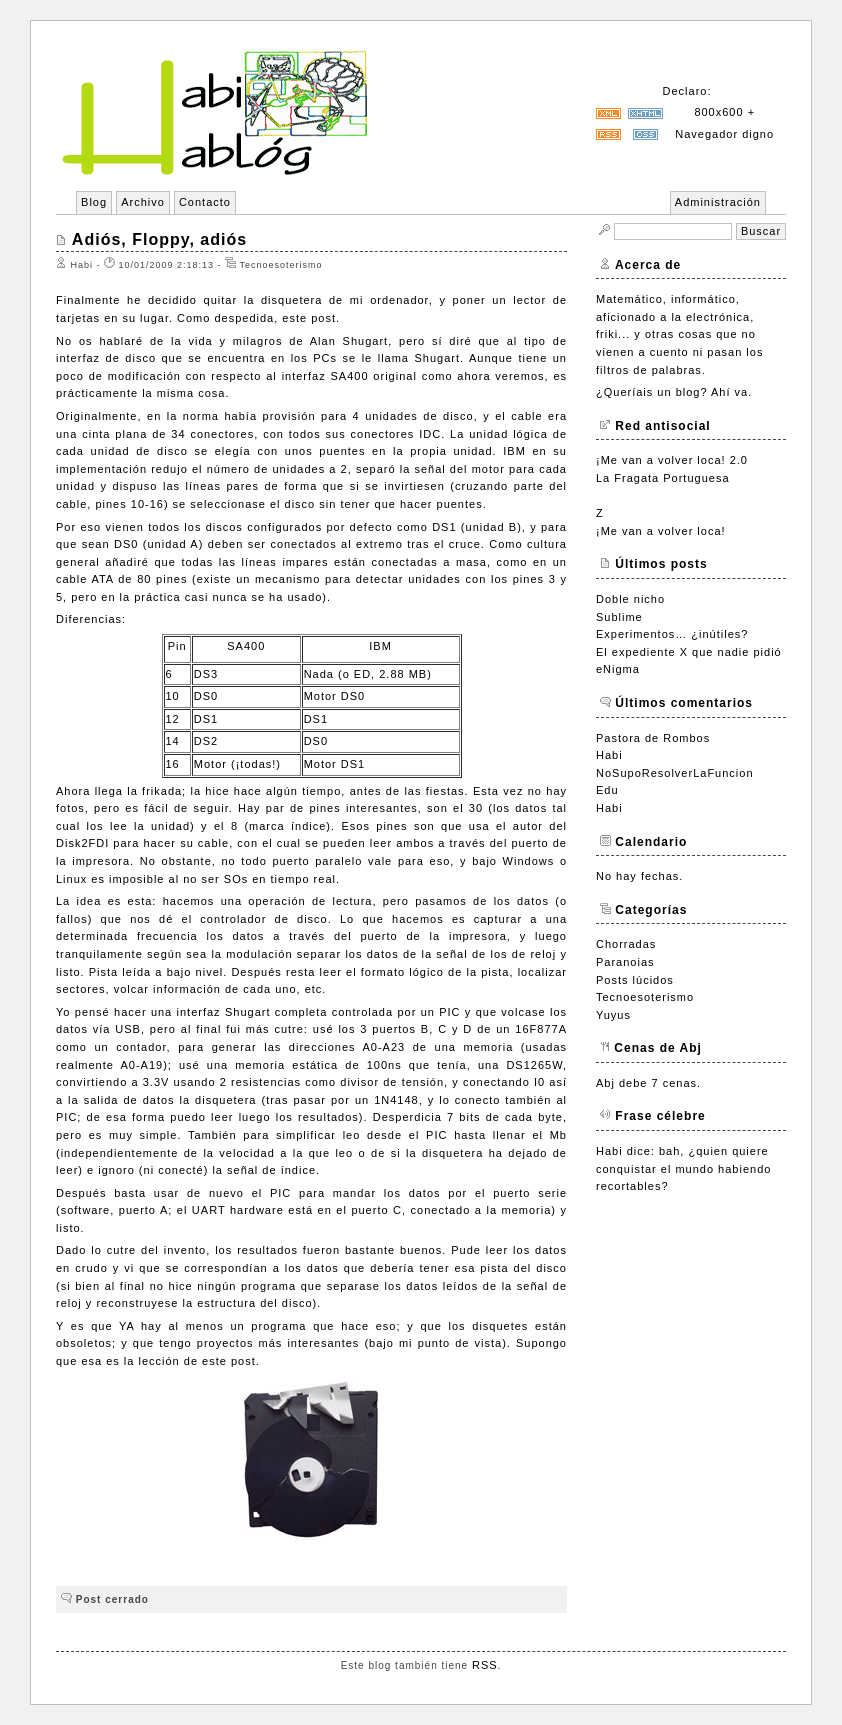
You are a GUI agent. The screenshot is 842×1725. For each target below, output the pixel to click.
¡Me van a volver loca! (661, 531)
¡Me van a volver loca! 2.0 (672, 460)
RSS (485, 1665)
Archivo (143, 202)
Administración (718, 202)
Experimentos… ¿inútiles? (672, 634)
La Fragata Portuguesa (663, 478)
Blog (94, 202)
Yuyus (613, 1015)
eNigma (618, 669)
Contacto (205, 202)
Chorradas (626, 944)
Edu (607, 790)
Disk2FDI (82, 843)
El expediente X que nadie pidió (689, 652)
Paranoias (625, 962)
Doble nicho (630, 599)
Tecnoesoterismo (645, 997)
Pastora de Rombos (653, 738)
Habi (609, 755)
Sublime (619, 617)
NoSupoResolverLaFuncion (675, 773)
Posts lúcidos (635, 980)
